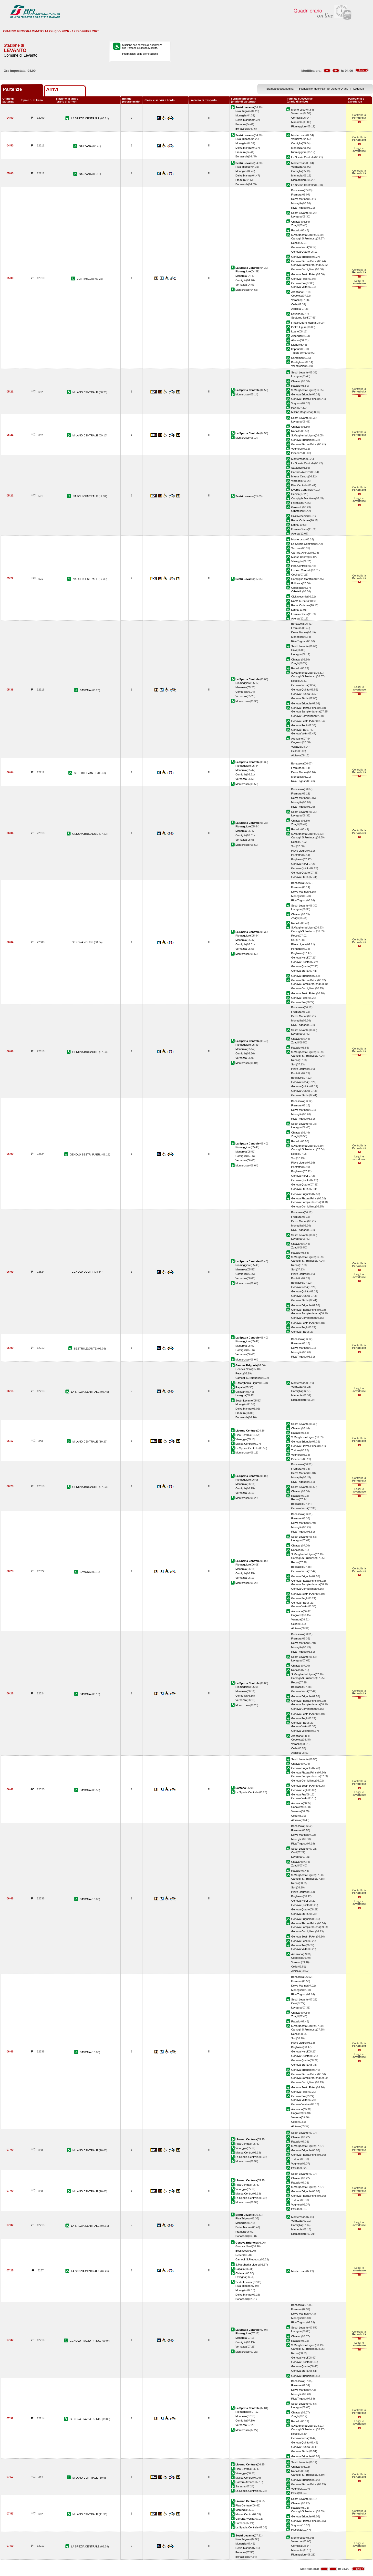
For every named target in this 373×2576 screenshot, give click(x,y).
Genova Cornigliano (303, 269)
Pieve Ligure (298, 850)
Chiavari (296, 221)
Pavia (294, 407)
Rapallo (295, 230)
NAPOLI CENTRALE (86, 496)
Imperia (295, 349)
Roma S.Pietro (300, 600)
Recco (295, 242)
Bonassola (242, 128)
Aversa (295, 533)
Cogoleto (296, 295)
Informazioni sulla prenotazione (140, 53)
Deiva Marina (243, 119)
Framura (241, 124)
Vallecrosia (297, 365)
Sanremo (296, 357)
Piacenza (296, 453)
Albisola (296, 308)
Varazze (296, 300)
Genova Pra (298, 283)
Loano (295, 331)
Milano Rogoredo (301, 412)
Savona (295, 313)
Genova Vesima (300, 1730)
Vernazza (296, 113)
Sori (293, 846)
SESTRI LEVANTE (85, 773)
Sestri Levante (300, 212)
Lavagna (296, 216)
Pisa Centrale (299, 485)
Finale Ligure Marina (303, 322)
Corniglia (296, 117)
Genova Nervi (299, 247)
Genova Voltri (299, 286)
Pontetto (296, 855)
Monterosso (298, 109)
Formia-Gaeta (299, 529)
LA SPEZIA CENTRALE (85, 118)
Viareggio (297, 480)
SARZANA (85, 146)
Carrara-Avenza (300, 472)
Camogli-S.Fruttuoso (303, 238)
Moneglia (241, 115)
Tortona (295, 1450)
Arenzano (297, 291)
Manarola (296, 122)
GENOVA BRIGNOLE (85, 833)
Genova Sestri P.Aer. (303, 274)
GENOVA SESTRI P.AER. (86, 1154)
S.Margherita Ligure (303, 234)
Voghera (296, 403)
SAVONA (86, 690)
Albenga (296, 335)
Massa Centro (299, 476)
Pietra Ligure (299, 327)
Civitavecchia (299, 516)
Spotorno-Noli (299, 317)
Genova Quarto (300, 251)
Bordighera (297, 362)
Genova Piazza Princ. (304, 261)
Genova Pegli (299, 278)
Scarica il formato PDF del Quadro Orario (323, 88)
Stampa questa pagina (279, 88)
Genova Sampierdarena (305, 264)
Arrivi (52, 89)
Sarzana (296, 467)
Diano (294, 344)
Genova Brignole (301, 256)
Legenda (358, 88)
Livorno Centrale (301, 489)
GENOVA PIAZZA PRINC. (86, 2340)
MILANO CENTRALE (86, 392)
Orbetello (296, 510)
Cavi (294, 650)
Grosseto (296, 507)
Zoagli (295, 225)
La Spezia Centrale (302, 157)
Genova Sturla (300, 698)
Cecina (295, 494)
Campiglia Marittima (303, 498)
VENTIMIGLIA (85, 278)
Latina (295, 524)
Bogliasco (297, 859)
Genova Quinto (300, 689)
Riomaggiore (299, 126)
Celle (294, 304)
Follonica (296, 502)
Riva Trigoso (243, 111)
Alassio (295, 340)
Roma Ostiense (300, 520)
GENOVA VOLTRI (83, 942)
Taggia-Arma (299, 352)
